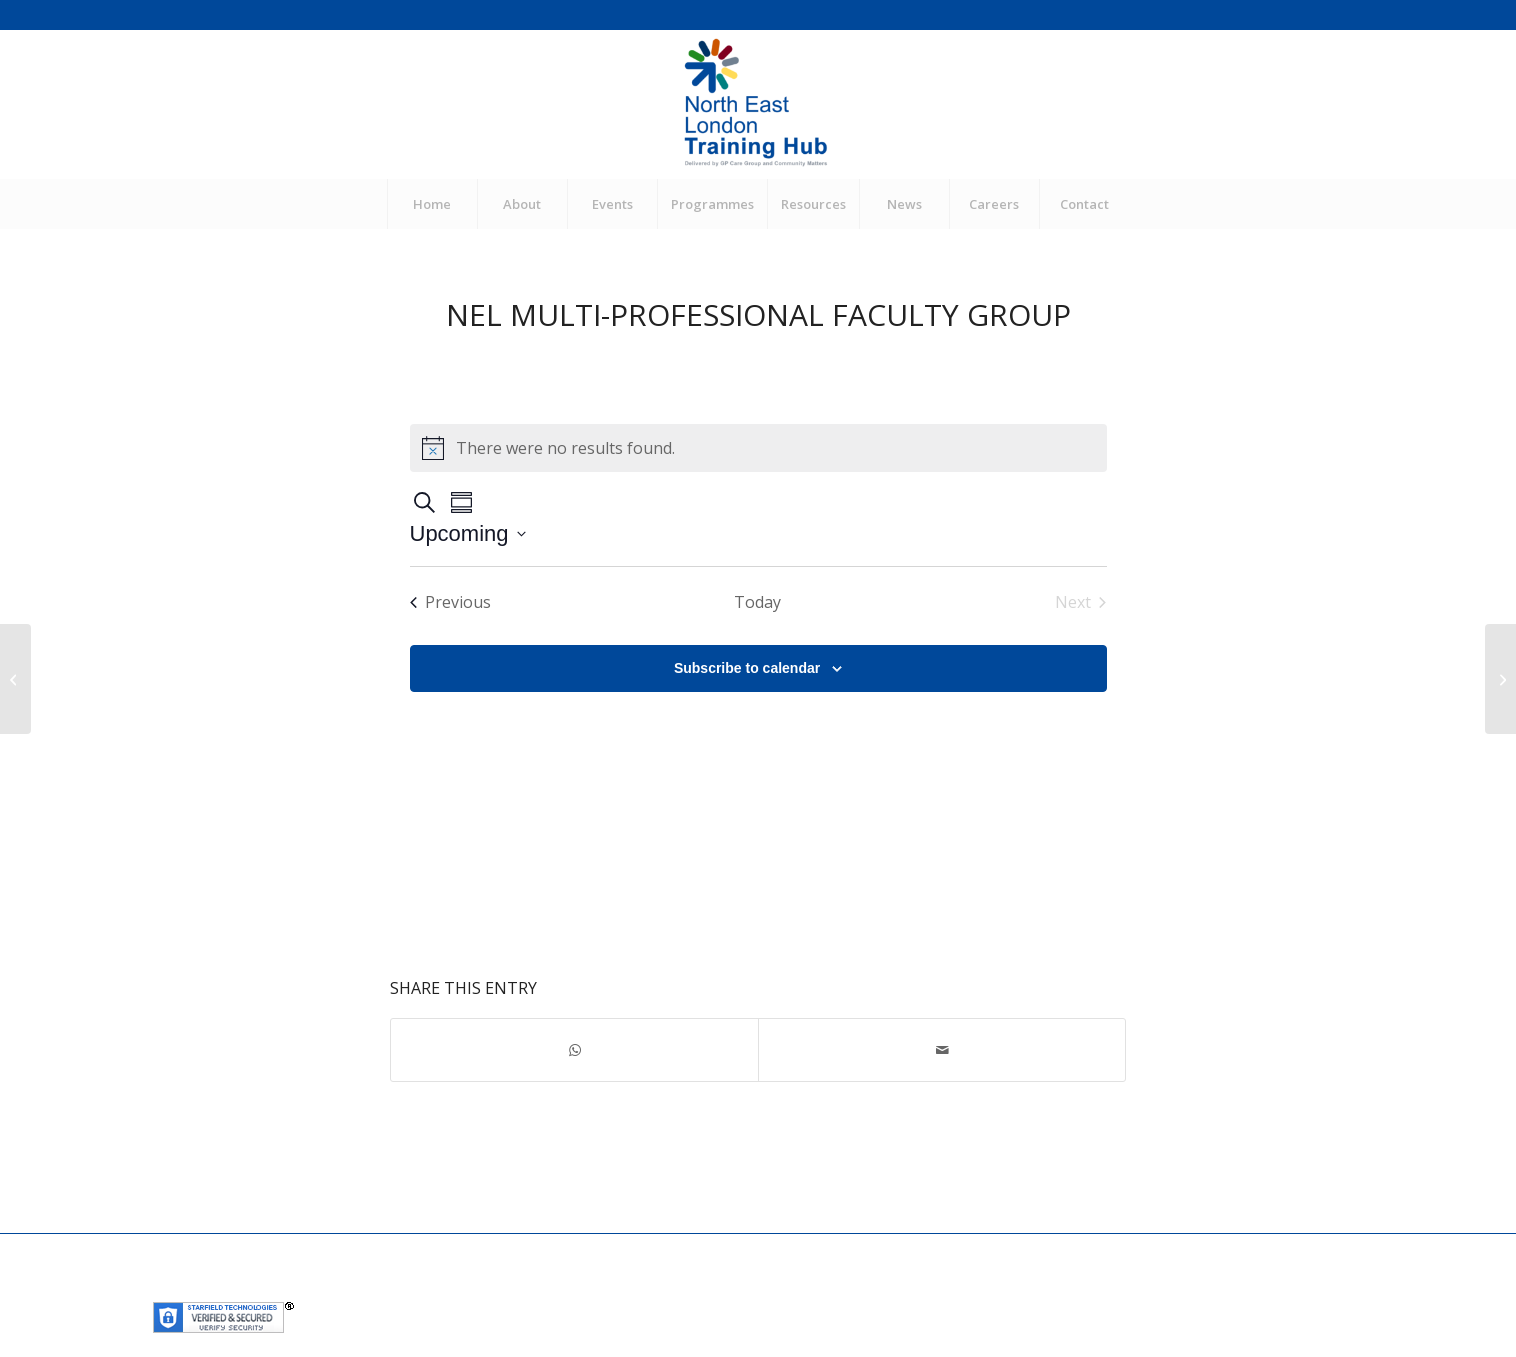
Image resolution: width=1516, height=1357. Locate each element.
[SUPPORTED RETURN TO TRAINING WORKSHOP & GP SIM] (15, 679)
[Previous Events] (450, 602)
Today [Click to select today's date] (757, 602)
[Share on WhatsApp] (574, 1050)
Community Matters (600, 1287)
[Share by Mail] (942, 1050)
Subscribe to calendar (747, 668)
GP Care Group (480, 1287)
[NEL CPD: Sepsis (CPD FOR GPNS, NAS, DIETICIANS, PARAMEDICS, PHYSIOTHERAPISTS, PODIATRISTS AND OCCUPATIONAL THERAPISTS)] (1500, 679)
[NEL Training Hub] (757, 104)
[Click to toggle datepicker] (468, 533)
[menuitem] (432, 204)
